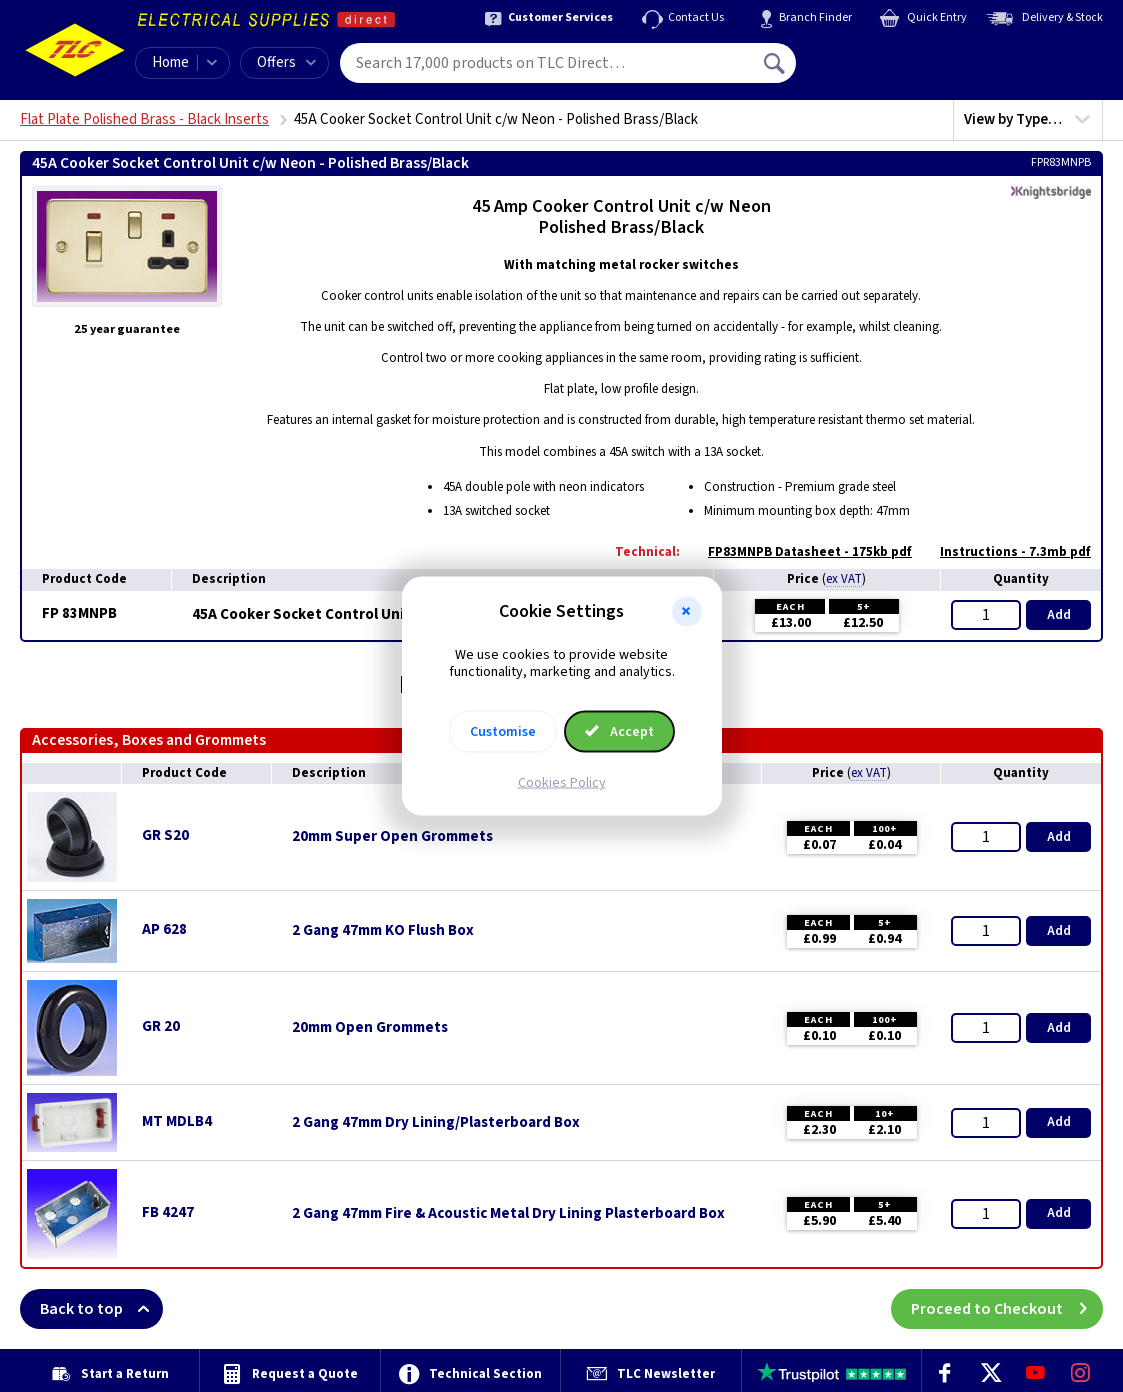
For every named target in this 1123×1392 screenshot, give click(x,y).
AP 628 (164, 929)
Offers (286, 62)
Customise (503, 731)
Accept (620, 731)
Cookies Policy (562, 782)
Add (1059, 615)
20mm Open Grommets (370, 1028)
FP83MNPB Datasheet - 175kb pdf (800, 552)
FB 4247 (168, 1212)
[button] (687, 612)
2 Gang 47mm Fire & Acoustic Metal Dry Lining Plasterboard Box (508, 1214)
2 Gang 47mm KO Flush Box (383, 931)
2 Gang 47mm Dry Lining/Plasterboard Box (436, 1123)
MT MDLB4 (177, 1121)
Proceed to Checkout (1007, 1309)
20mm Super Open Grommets (392, 837)
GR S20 (165, 835)
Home (170, 62)
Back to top (101, 1309)
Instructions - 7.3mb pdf (1005, 552)
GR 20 (161, 1026)
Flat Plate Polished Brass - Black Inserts (144, 119)
